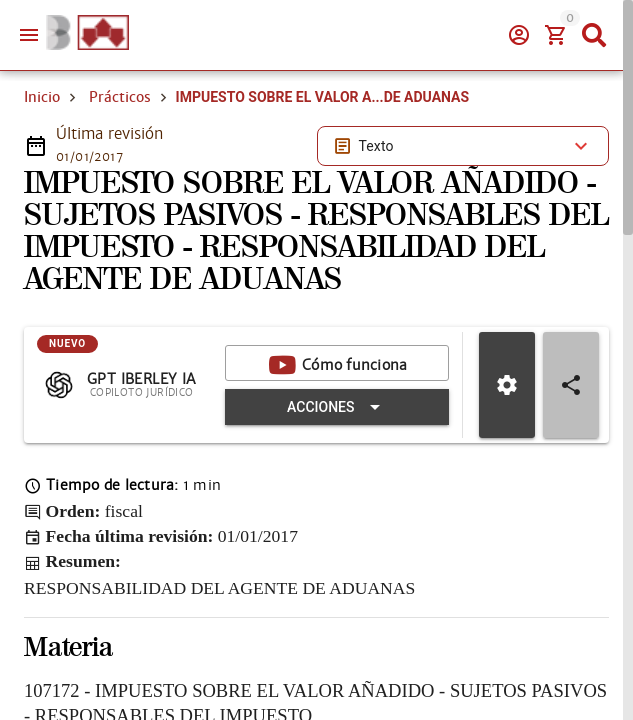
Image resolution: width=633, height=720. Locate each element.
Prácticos (120, 97)
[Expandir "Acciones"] (337, 407)
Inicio (42, 97)
